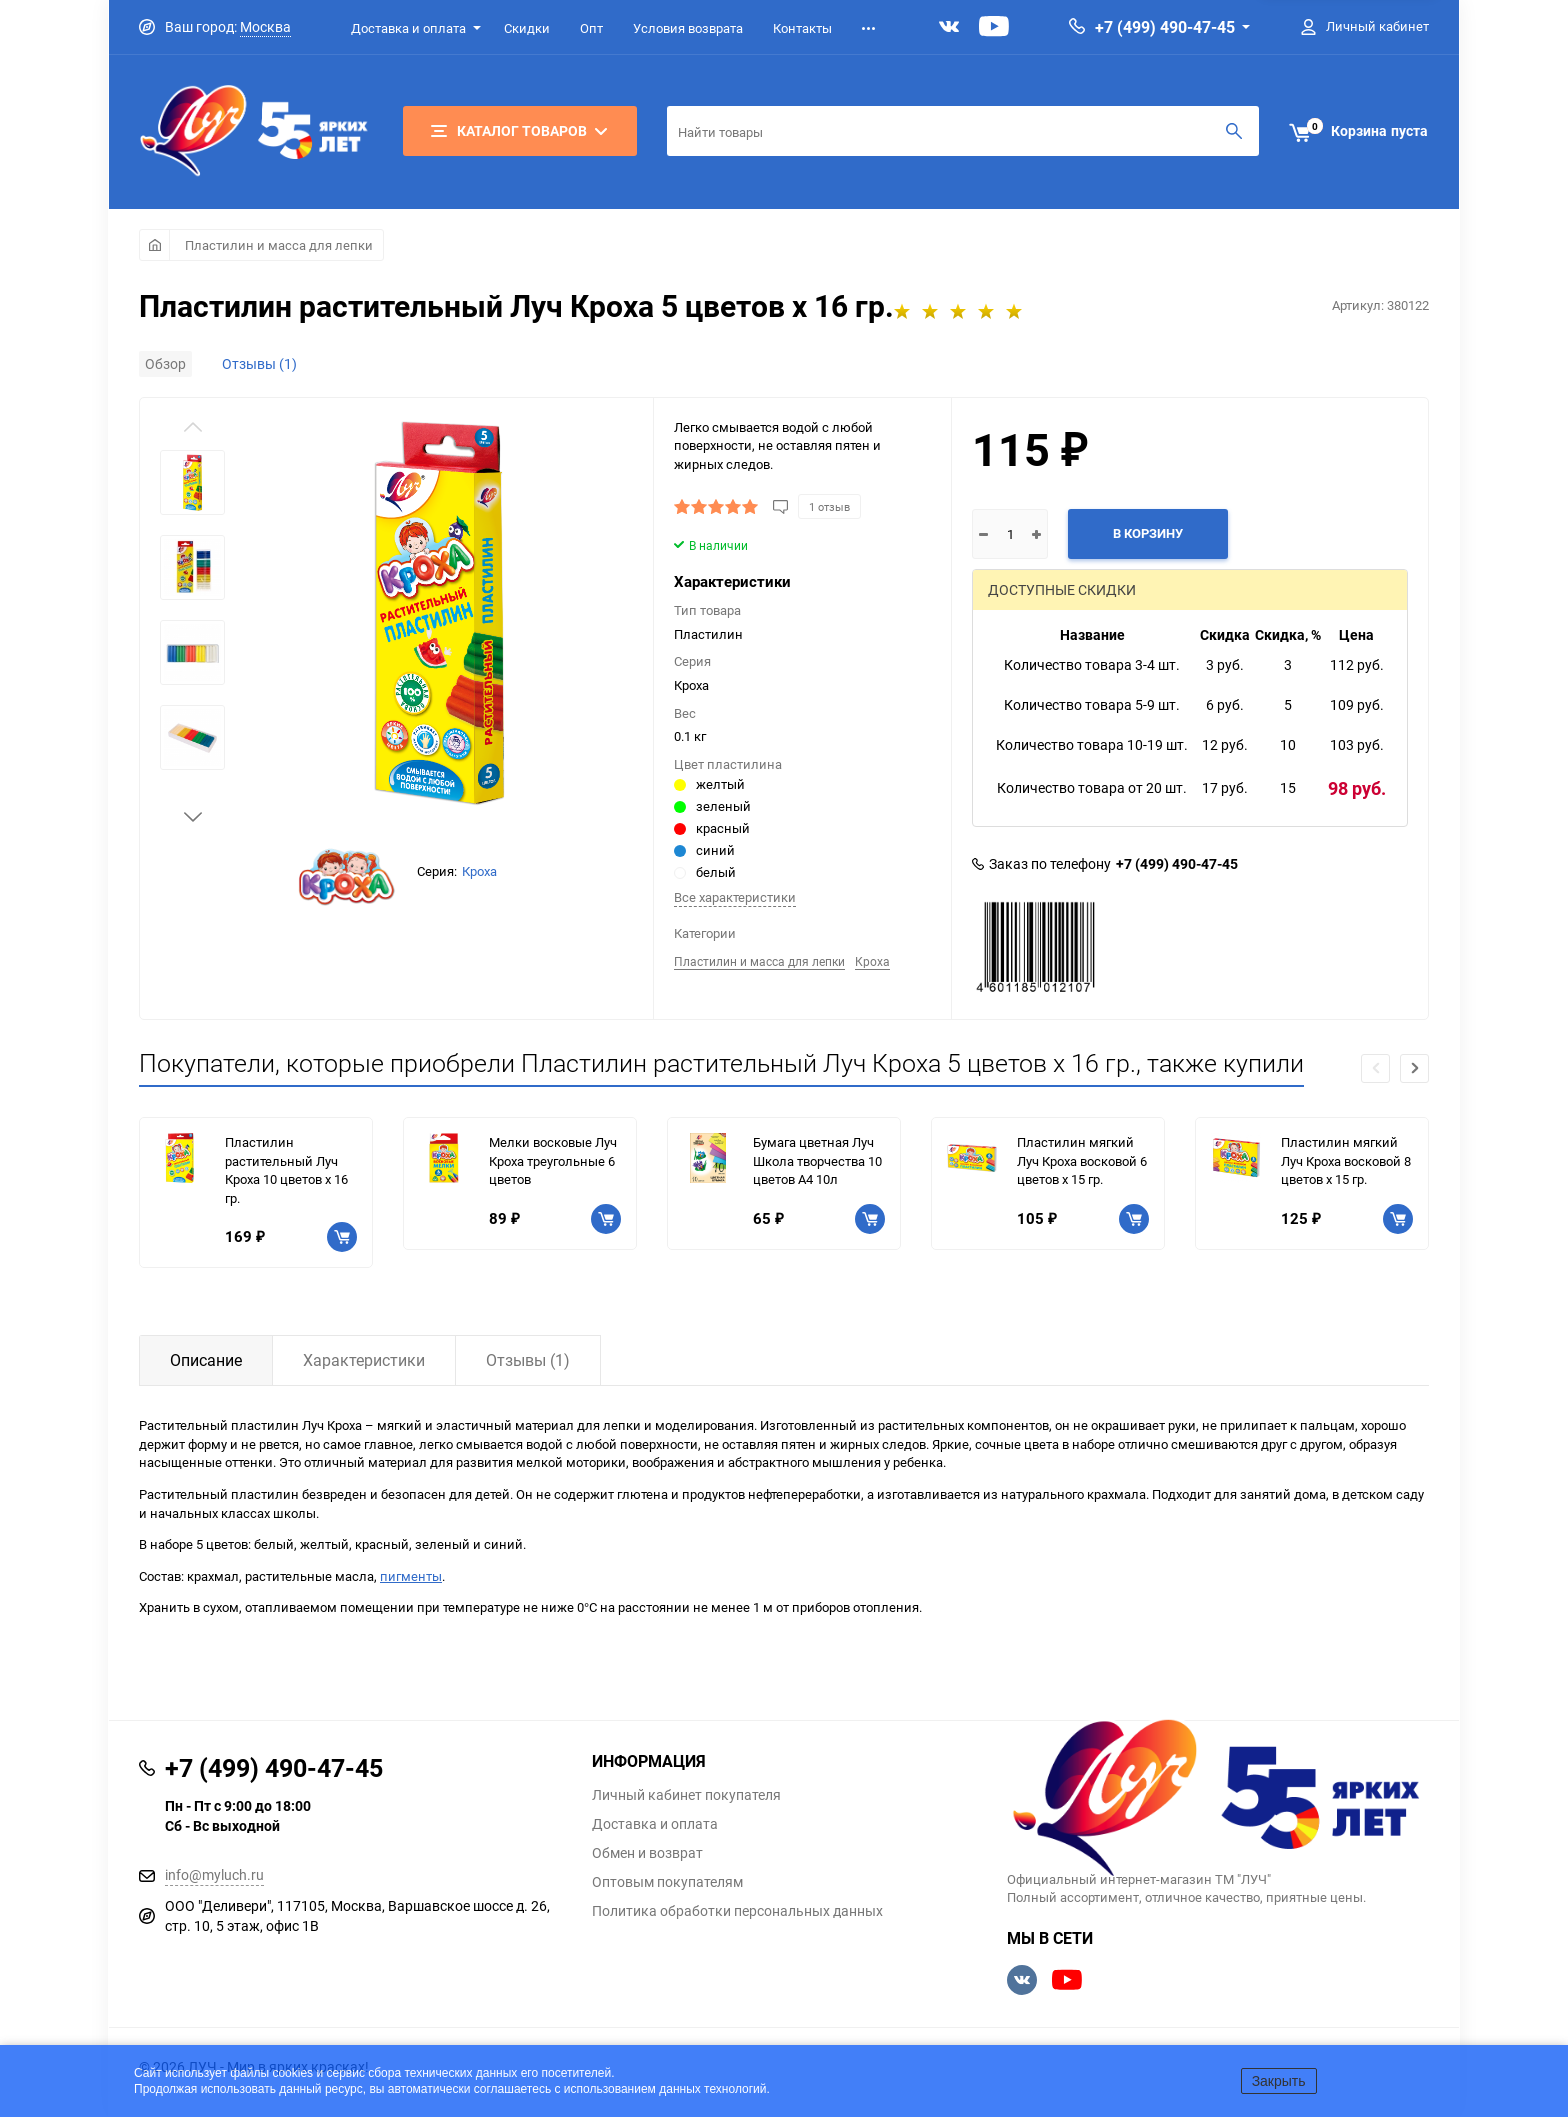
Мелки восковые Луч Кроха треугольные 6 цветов (553, 1160)
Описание (206, 1360)
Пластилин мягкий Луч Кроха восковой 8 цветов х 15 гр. (1346, 1160)
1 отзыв (829, 506)
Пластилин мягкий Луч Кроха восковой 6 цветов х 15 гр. (1082, 1160)
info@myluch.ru (214, 1874)
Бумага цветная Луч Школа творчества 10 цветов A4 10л (817, 1160)
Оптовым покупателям (667, 1882)
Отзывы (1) (259, 363)
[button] (193, 817)
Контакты (802, 28)
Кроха (479, 871)
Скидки (527, 28)
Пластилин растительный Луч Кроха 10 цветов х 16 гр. (286, 1170)
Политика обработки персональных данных (737, 1911)
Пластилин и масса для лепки (279, 245)
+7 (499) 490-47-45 (1165, 27)
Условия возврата (688, 28)
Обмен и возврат (647, 1853)
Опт (591, 28)
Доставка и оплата (408, 28)
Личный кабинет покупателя (686, 1795)
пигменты (411, 1576)
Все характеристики (735, 897)
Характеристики (364, 1360)
